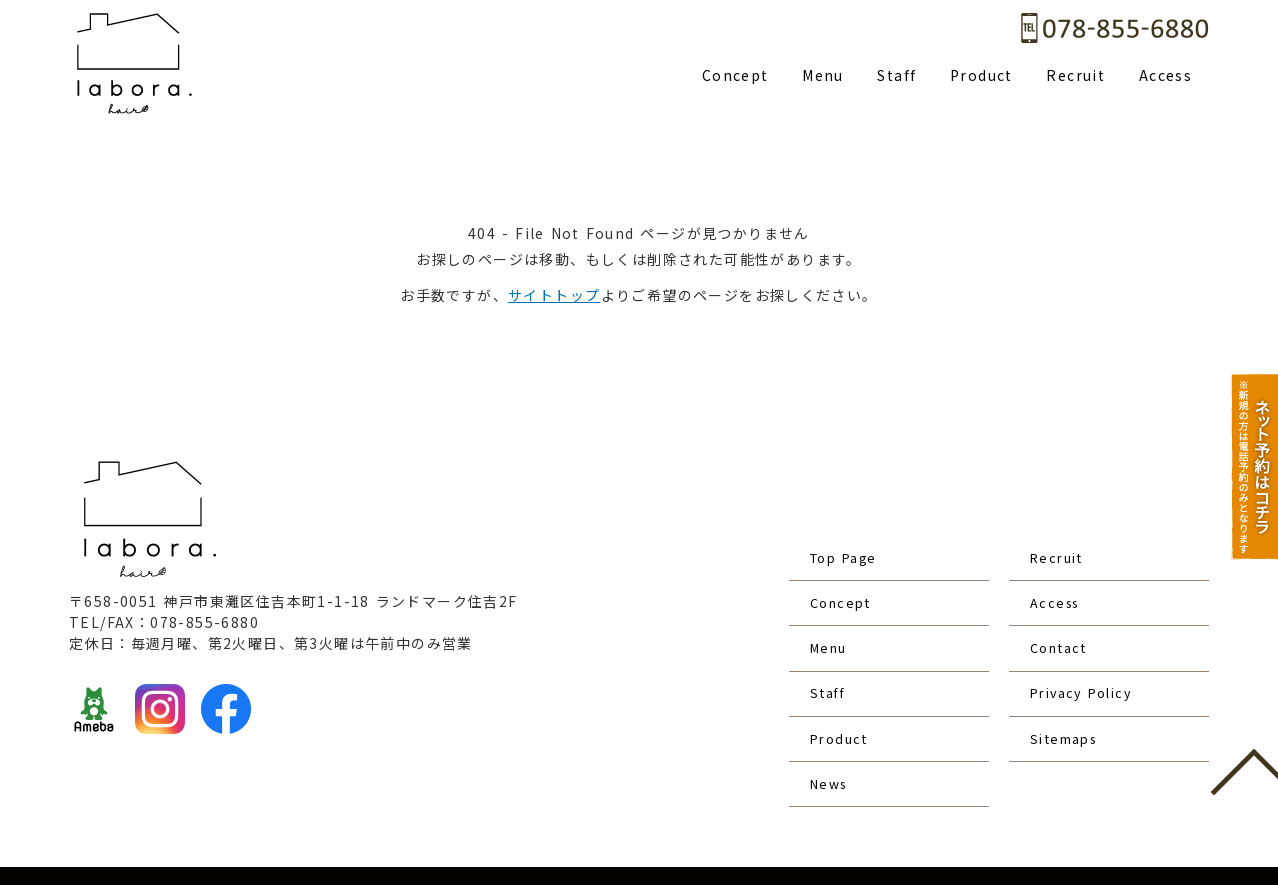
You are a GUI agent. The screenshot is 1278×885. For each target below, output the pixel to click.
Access (1165, 75)
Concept (735, 75)
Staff (896, 75)
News (831, 711)
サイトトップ (554, 295)
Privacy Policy (1086, 647)
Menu (823, 75)
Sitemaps (1067, 679)
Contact (1062, 615)
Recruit (1075, 75)
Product (981, 75)
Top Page (848, 551)
